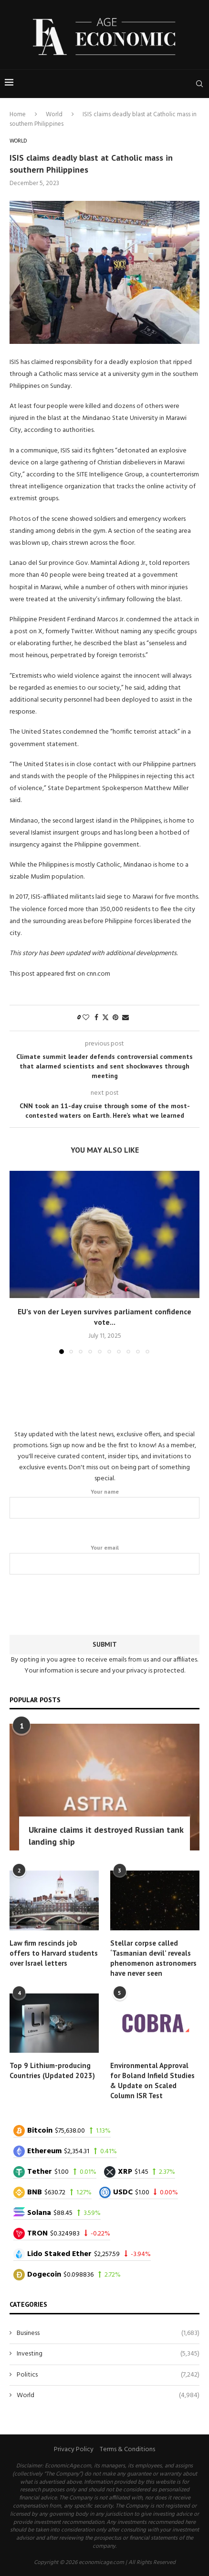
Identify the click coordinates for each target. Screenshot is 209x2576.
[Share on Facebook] (96, 1018)
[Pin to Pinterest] (115, 1018)
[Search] (199, 84)
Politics (108, 2375)
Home (18, 115)
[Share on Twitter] (105, 1018)
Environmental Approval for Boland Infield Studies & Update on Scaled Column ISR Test (152, 2080)
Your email (104, 1559)
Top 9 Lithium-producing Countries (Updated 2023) (52, 2070)
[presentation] (104, 1602)
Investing (108, 2354)
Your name (104, 1503)
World (54, 115)
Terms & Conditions (127, 2449)
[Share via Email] (125, 1018)
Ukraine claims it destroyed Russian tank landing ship (106, 1835)
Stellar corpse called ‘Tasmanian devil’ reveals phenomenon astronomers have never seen (153, 1958)
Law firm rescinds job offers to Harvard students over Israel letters (54, 1953)
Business (108, 2333)
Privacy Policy (74, 2449)
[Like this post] (86, 1018)
